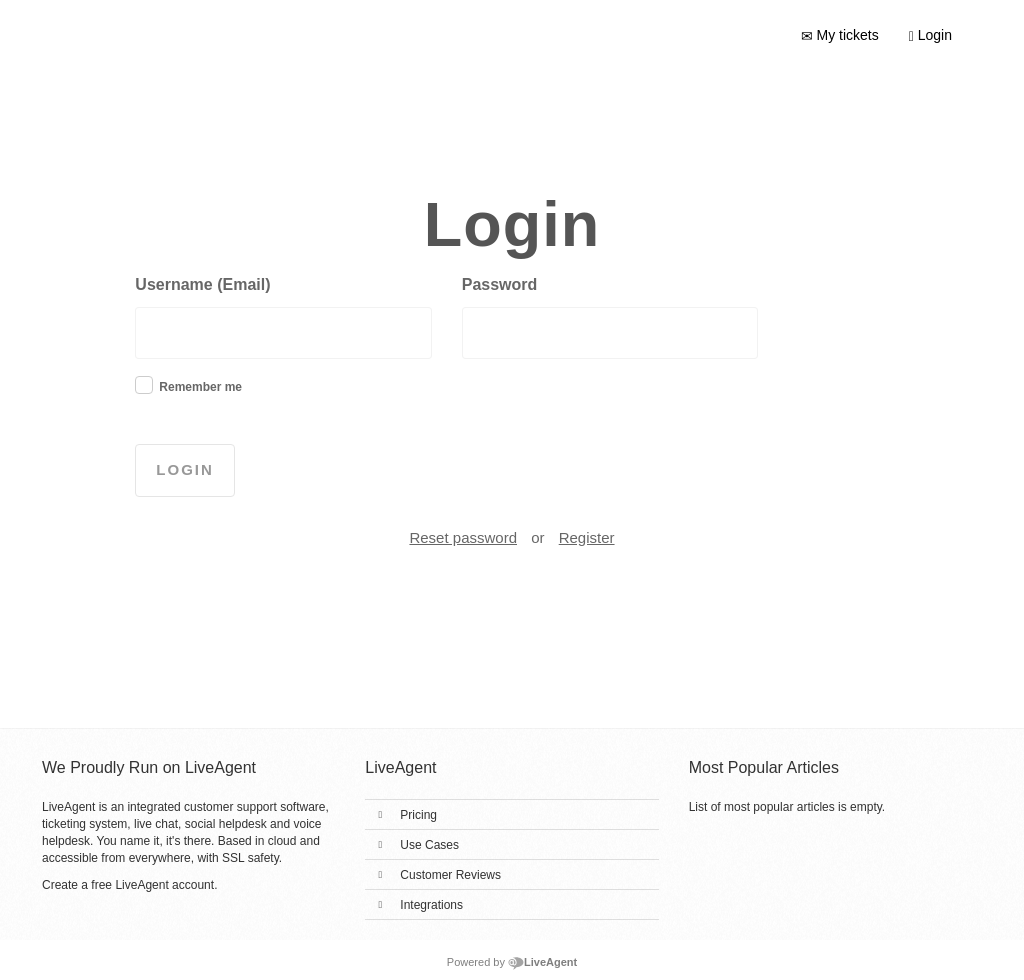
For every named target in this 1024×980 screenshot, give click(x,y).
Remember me (200, 387)
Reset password (463, 537)
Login (930, 35)
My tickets (840, 35)
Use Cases (429, 845)
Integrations (431, 905)
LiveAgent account (164, 885)
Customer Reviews (450, 875)
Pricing (418, 815)
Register (587, 537)
